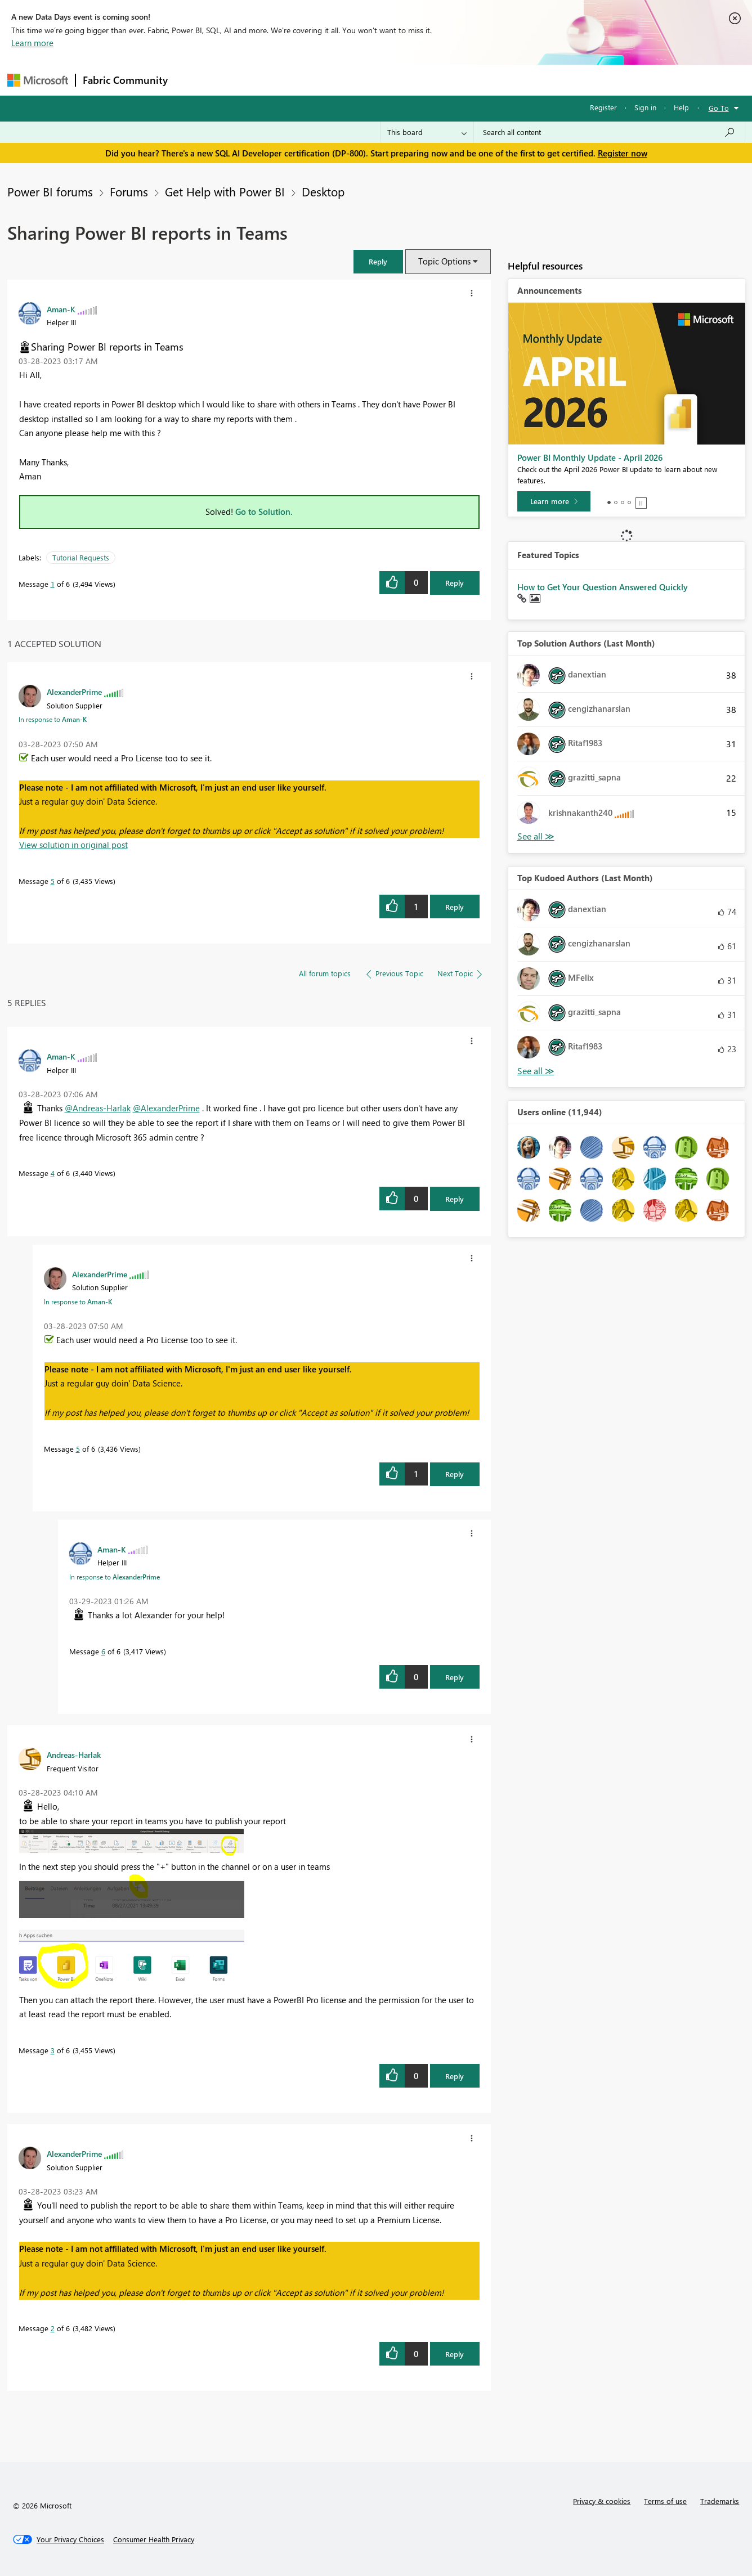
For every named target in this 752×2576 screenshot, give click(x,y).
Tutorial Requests (80, 557)
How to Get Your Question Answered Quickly (602, 587)
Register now (622, 153)
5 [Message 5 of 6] (53, 881)
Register (603, 107)
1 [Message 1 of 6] (53, 584)
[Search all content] (609, 132)
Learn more (32, 42)
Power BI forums (50, 191)
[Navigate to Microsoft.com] (37, 80)
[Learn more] (553, 501)
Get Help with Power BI (225, 191)
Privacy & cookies (601, 2501)
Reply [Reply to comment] (454, 907)
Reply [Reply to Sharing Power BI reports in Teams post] (454, 582)
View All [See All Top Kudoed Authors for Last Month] (535, 1071)
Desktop (323, 191)
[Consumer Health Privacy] (153, 2539)
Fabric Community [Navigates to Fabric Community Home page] (125, 80)
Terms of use (665, 2501)
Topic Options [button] (444, 261)
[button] (378, 261)
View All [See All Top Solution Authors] (535, 836)
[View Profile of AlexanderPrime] (74, 691)
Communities (339, 79)
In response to (53, 719)
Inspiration (243, 79)
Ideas (289, 79)
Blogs (390, 79)
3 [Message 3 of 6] (53, 2050)
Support (480, 79)
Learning (433, 79)
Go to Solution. (264, 511)
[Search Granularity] (427, 132)
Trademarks (719, 2501)
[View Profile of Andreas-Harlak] (74, 1754)
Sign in (645, 107)
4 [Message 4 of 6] (53, 1173)
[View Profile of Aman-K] (61, 309)
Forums (193, 79)
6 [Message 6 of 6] (103, 1651)
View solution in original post (73, 844)
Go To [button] (719, 108)
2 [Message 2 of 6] (53, 2328)
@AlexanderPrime (166, 1108)
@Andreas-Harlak (98, 1108)
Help (681, 107)
